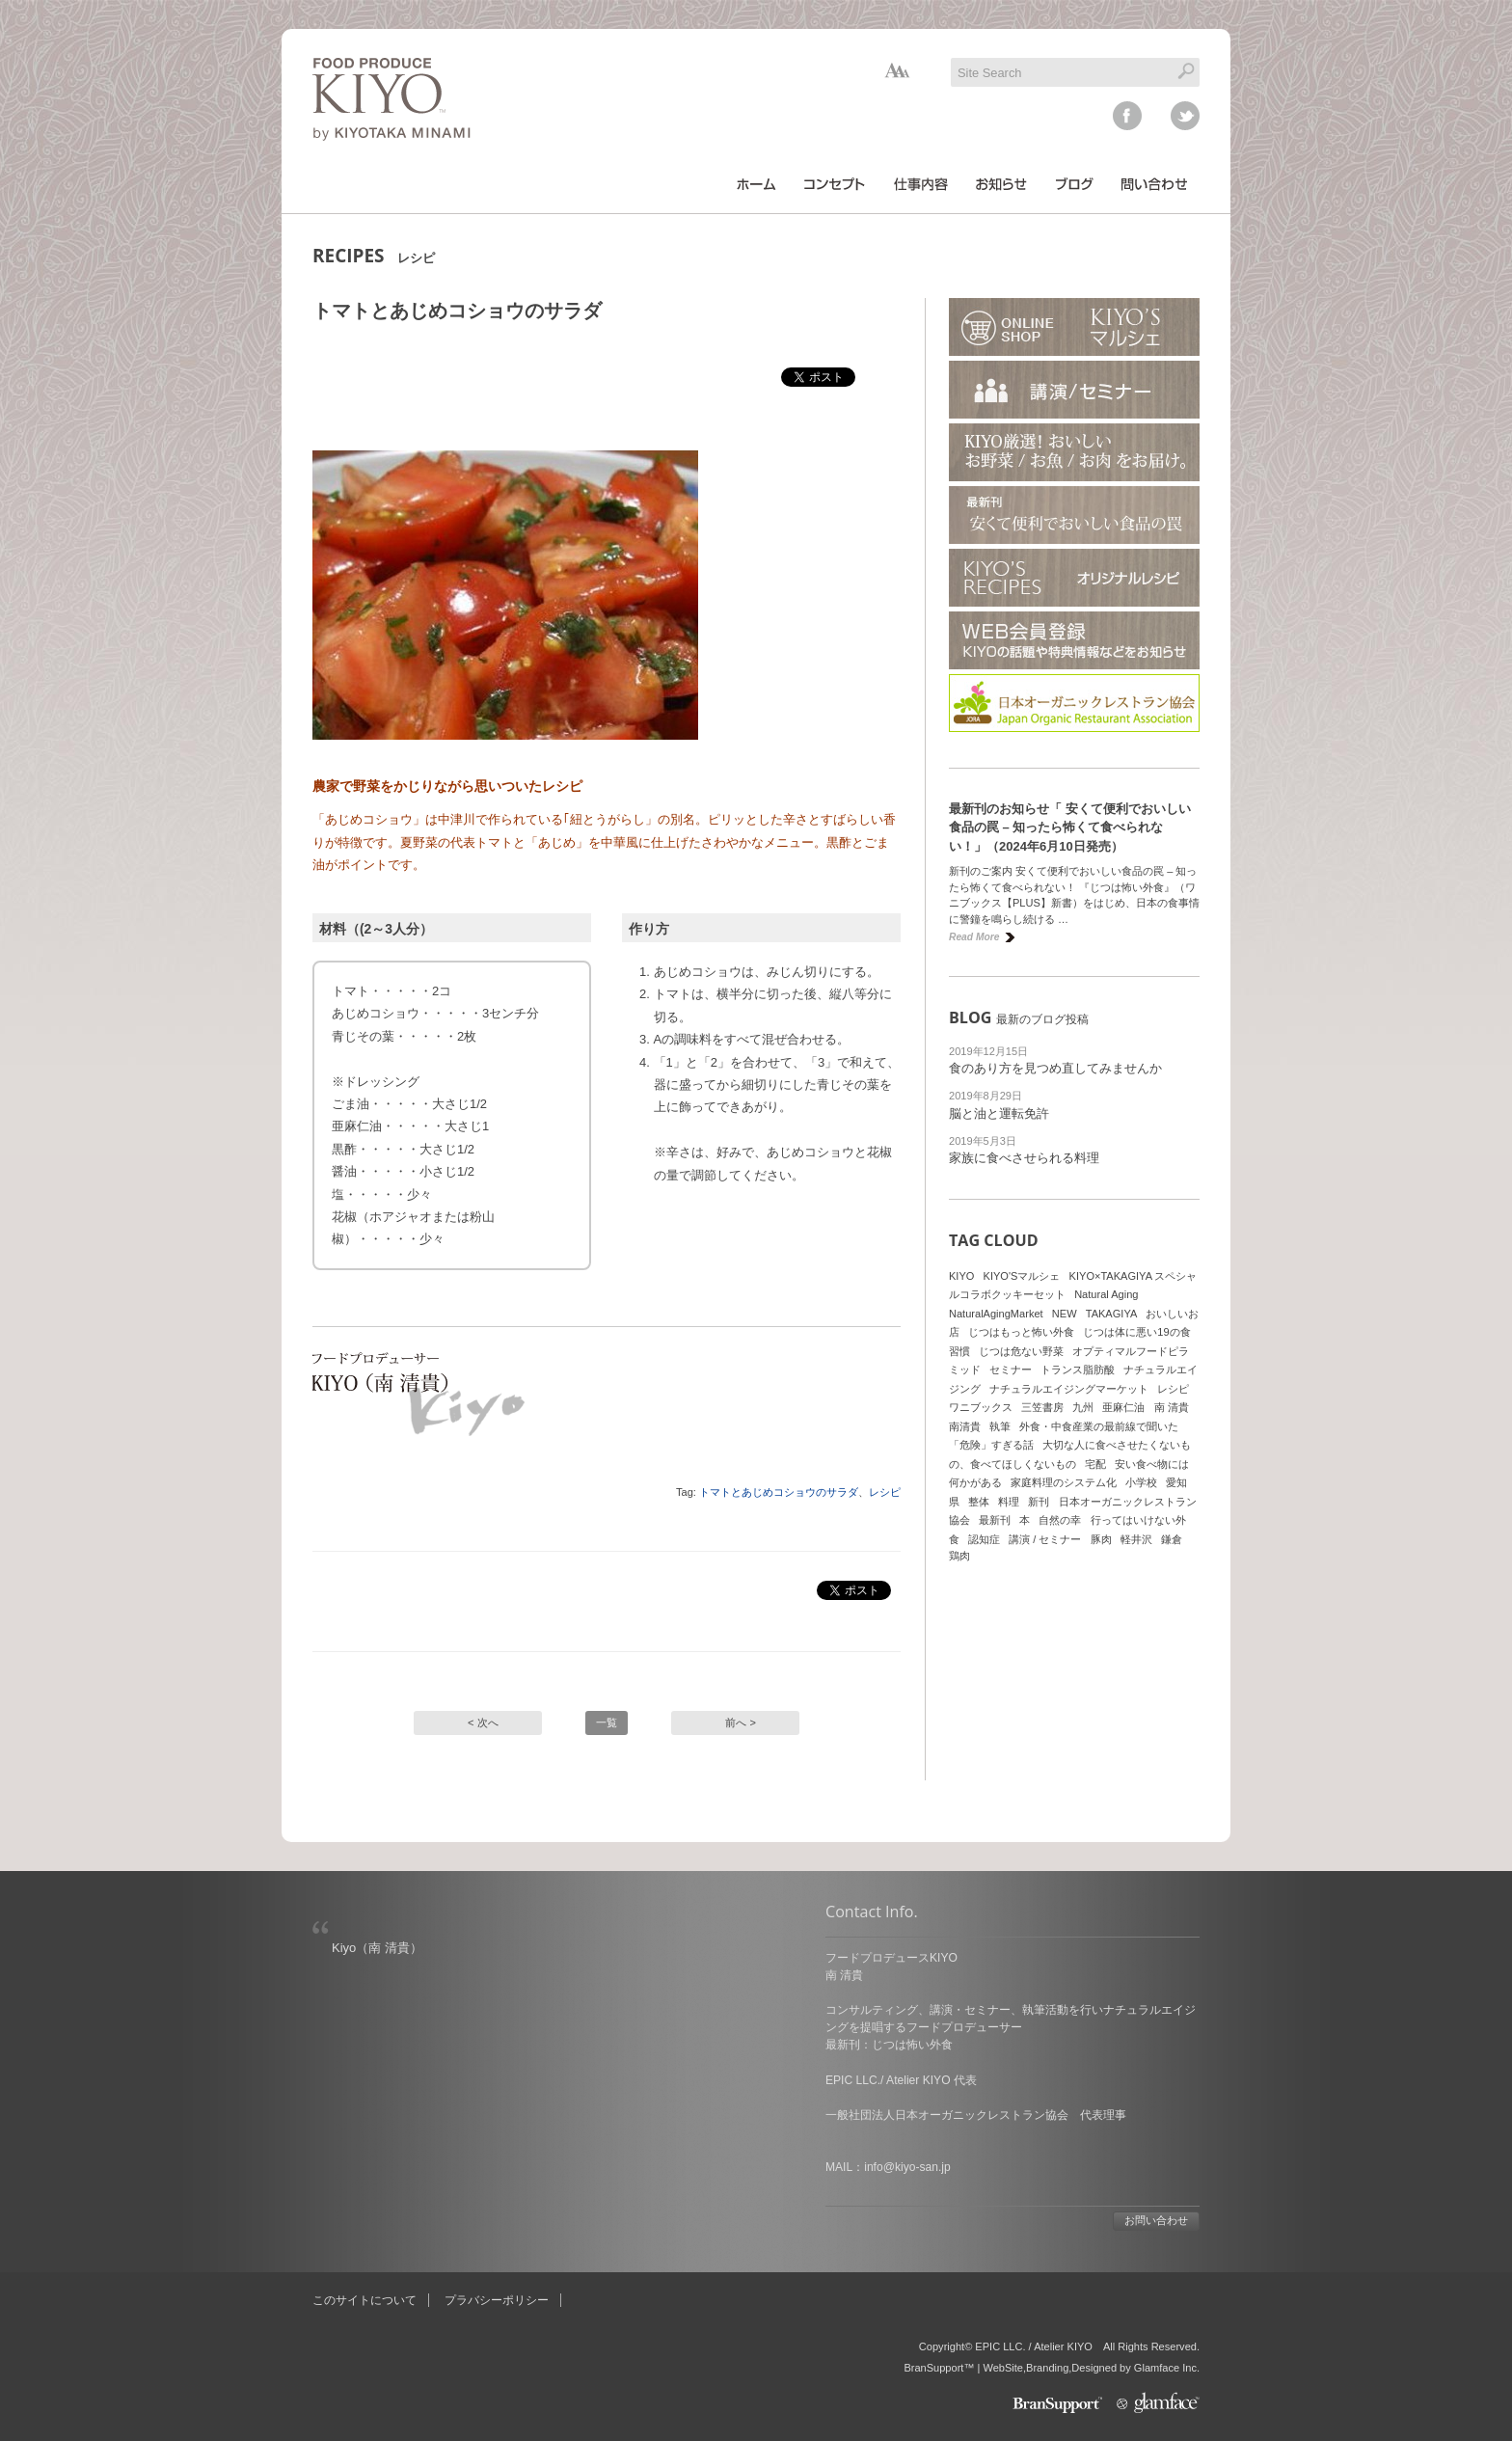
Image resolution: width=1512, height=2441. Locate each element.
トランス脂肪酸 (1077, 1369)
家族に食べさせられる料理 (1024, 1158)
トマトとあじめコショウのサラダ (778, 1492)
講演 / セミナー (1045, 1539)
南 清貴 (1171, 1407)
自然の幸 (1060, 1520)
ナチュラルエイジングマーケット (1068, 1389)
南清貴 (965, 1426)
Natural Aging (1106, 1294)
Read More (974, 937)
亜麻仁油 (1123, 1407)
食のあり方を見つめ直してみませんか (1055, 1068)
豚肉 (1101, 1539)
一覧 (606, 1722)
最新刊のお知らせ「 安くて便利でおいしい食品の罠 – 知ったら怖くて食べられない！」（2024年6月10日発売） (1070, 827)
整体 (978, 1501)
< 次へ (483, 1722)
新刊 (1038, 1501)
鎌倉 (1171, 1539)
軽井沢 (1136, 1539)
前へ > (741, 1722)
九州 (1083, 1407)
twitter (1185, 115)
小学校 (1141, 1482)
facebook (1127, 115)
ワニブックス (980, 1407)
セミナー (1010, 1369)
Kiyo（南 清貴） (377, 1947)
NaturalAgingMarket (996, 1313)
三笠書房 (1042, 1407)
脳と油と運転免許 (999, 1113)
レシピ (885, 1492)
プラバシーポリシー (497, 2300)
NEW (1064, 1313)
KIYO (961, 1276)
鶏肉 (959, 1555)
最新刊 (995, 1520)
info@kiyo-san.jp (907, 2167)
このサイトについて (364, 2300)
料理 (1008, 1501)
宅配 (1095, 1464)
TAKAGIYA (1112, 1313)
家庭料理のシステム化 (1064, 1482)
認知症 (984, 1539)
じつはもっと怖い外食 (1021, 1332)
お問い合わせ (1156, 2220)
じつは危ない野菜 (1021, 1351)
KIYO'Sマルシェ (1022, 1276)
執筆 (1000, 1426)
